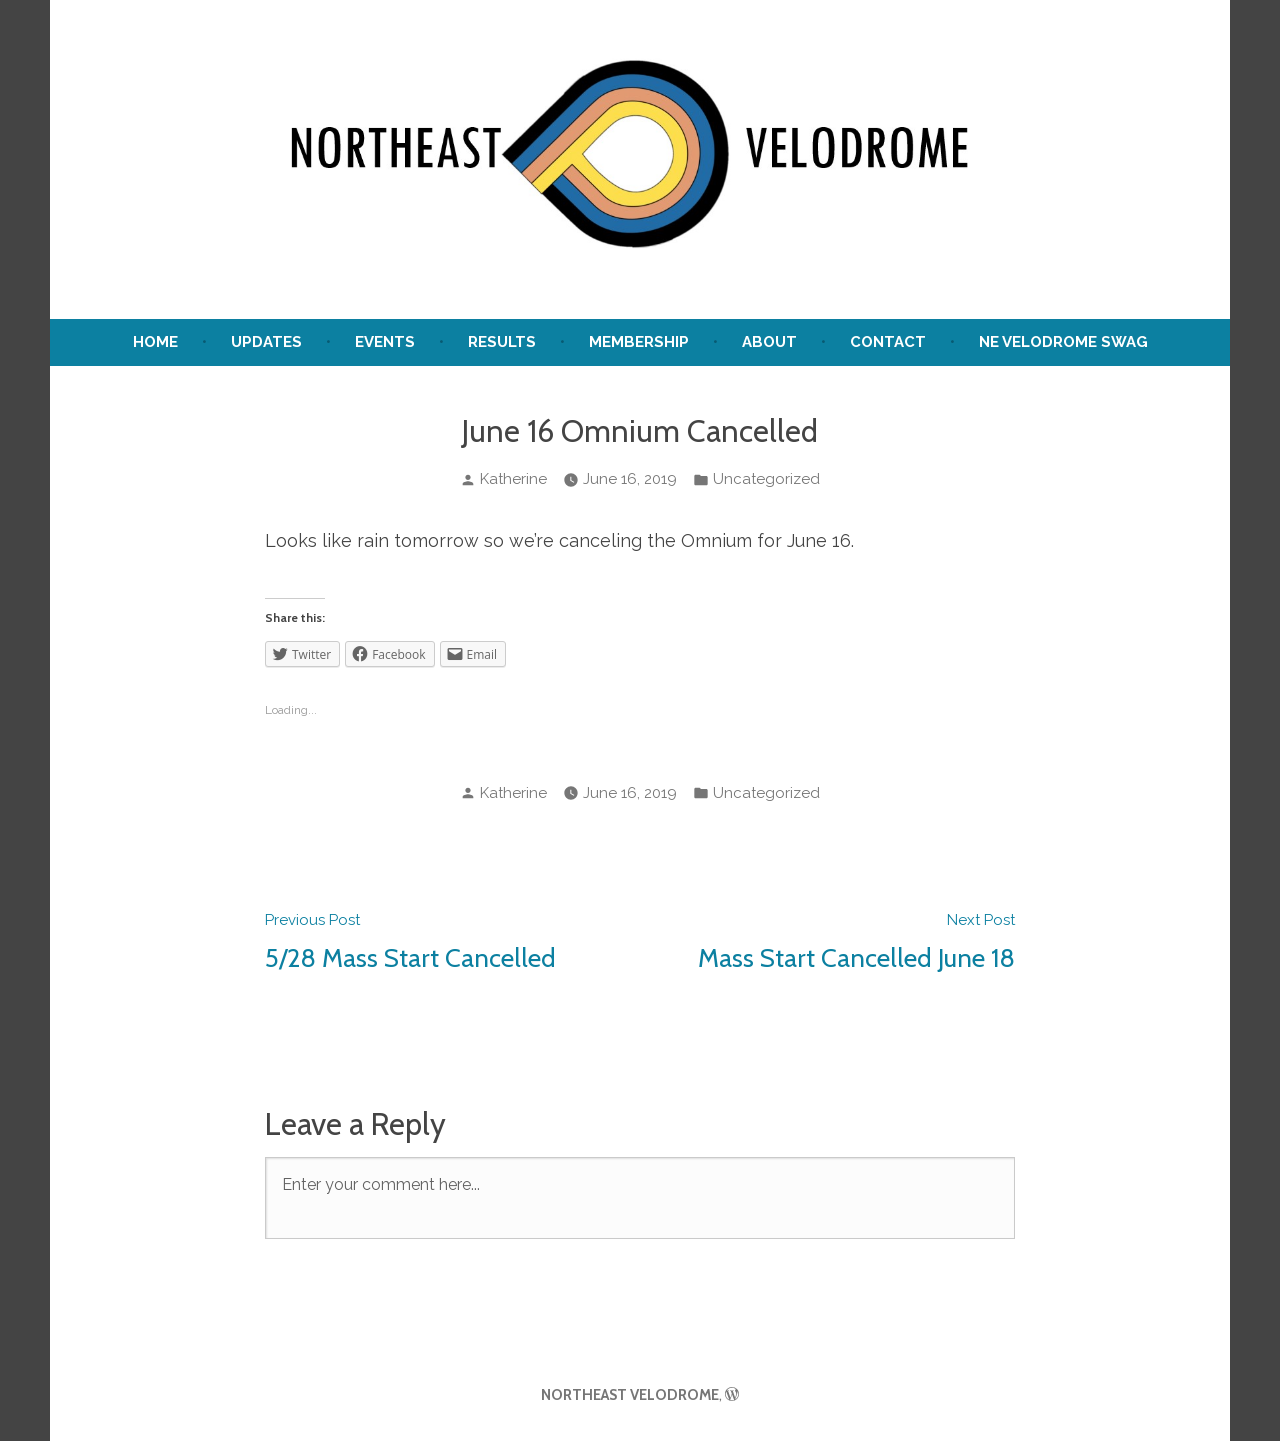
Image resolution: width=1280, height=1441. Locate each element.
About (769, 342)
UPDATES (266, 342)
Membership (639, 342)
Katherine (513, 479)
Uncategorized (766, 479)
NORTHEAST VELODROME (630, 1395)
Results (502, 342)
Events (385, 342)
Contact (888, 342)
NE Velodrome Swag (1063, 342)
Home (155, 342)
